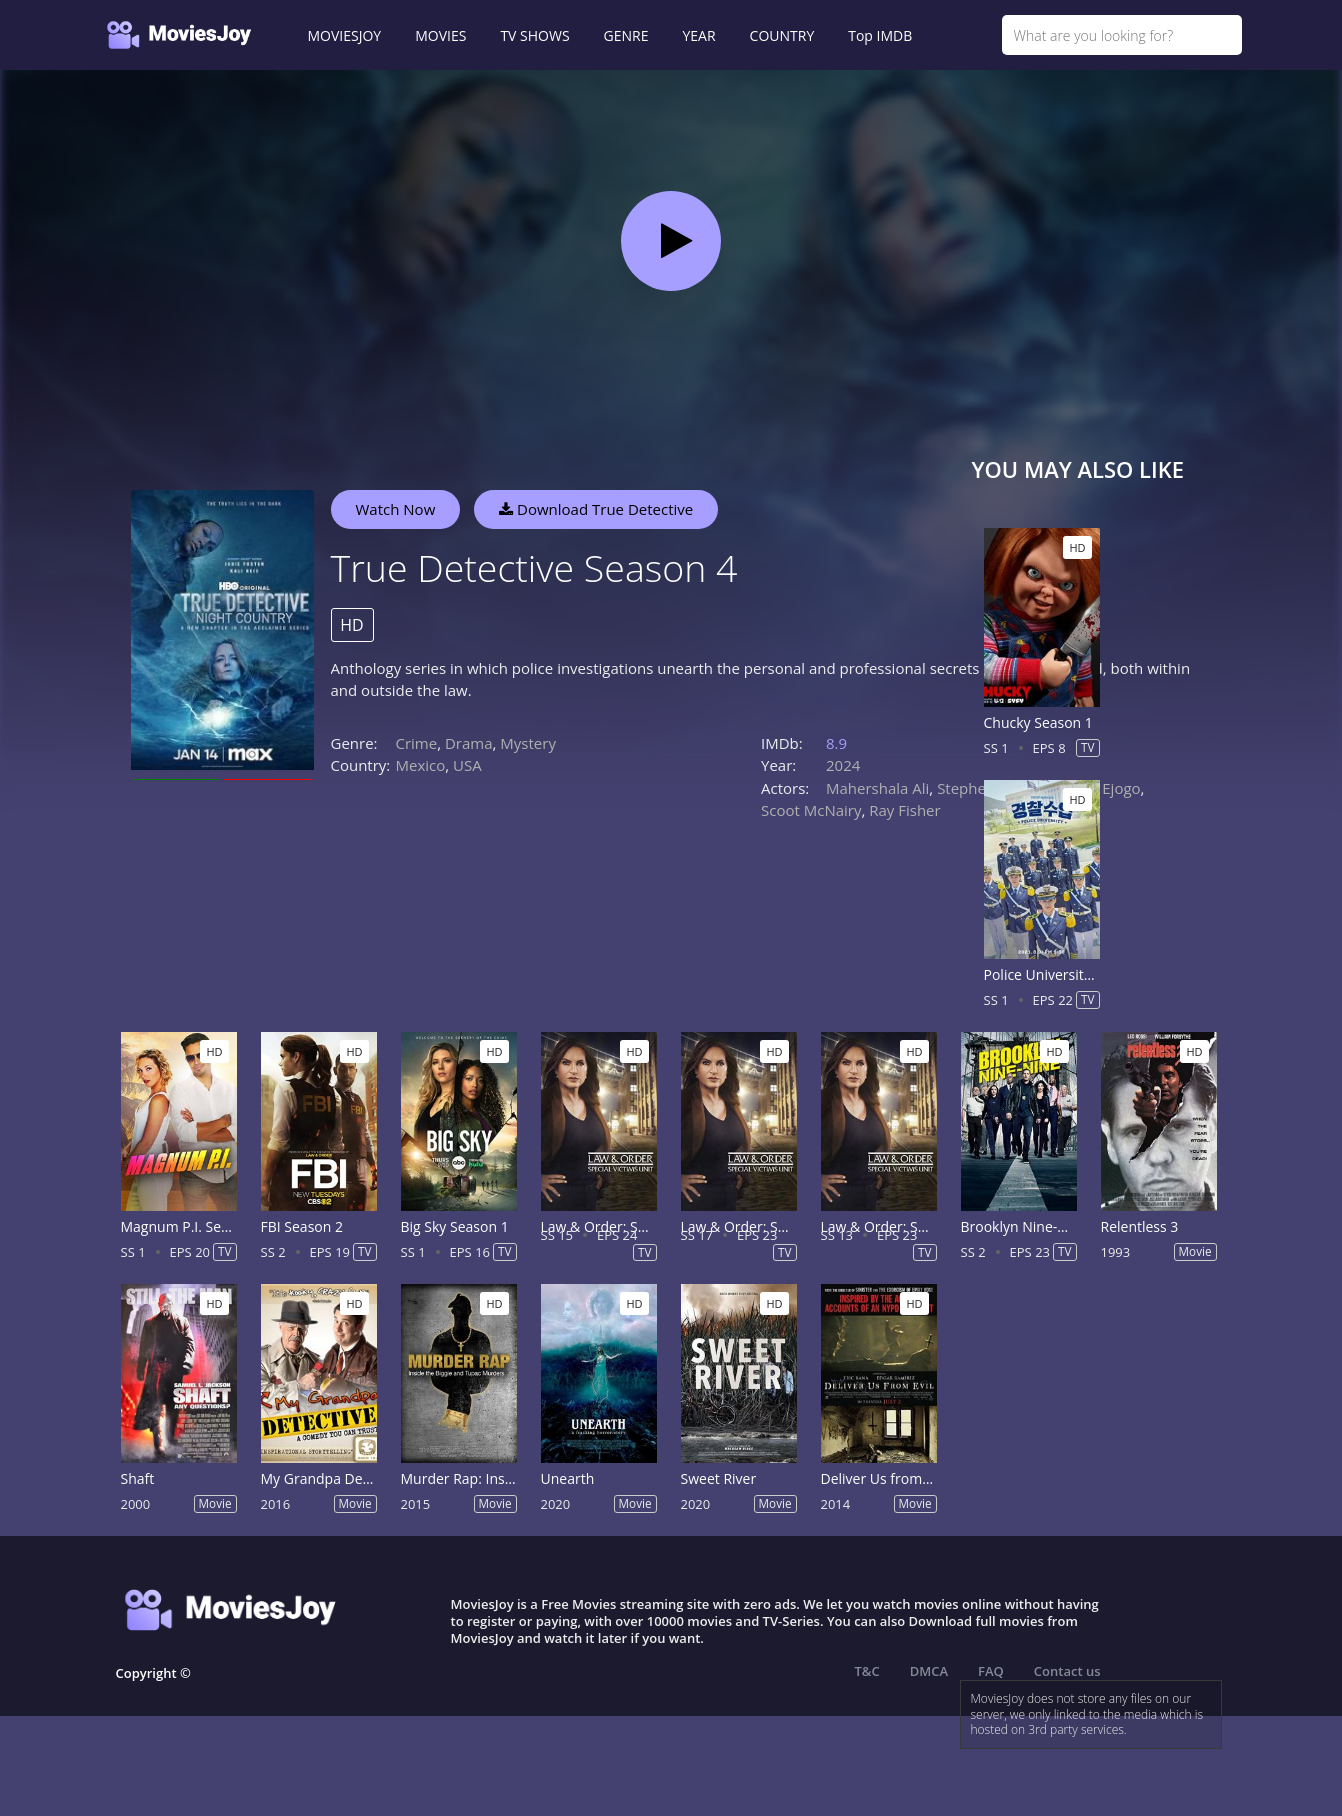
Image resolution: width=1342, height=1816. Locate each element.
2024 (843, 765)
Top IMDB (880, 35)
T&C (867, 1671)
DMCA (929, 1671)
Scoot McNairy (811, 810)
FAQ (991, 1671)
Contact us (1067, 1671)
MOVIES (440, 35)
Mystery (528, 743)
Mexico (421, 765)
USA (467, 765)
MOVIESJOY (345, 35)
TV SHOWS (534, 35)
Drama (469, 743)
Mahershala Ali (877, 788)
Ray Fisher (904, 810)
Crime (417, 743)
